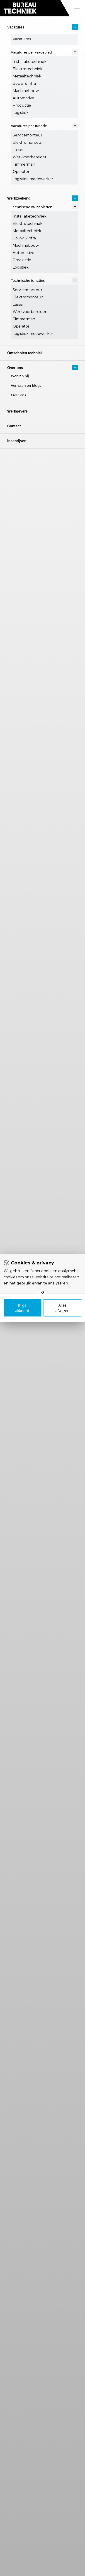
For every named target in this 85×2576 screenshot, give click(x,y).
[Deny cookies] (63, 1307)
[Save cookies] (22, 1307)
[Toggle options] (42, 1292)
